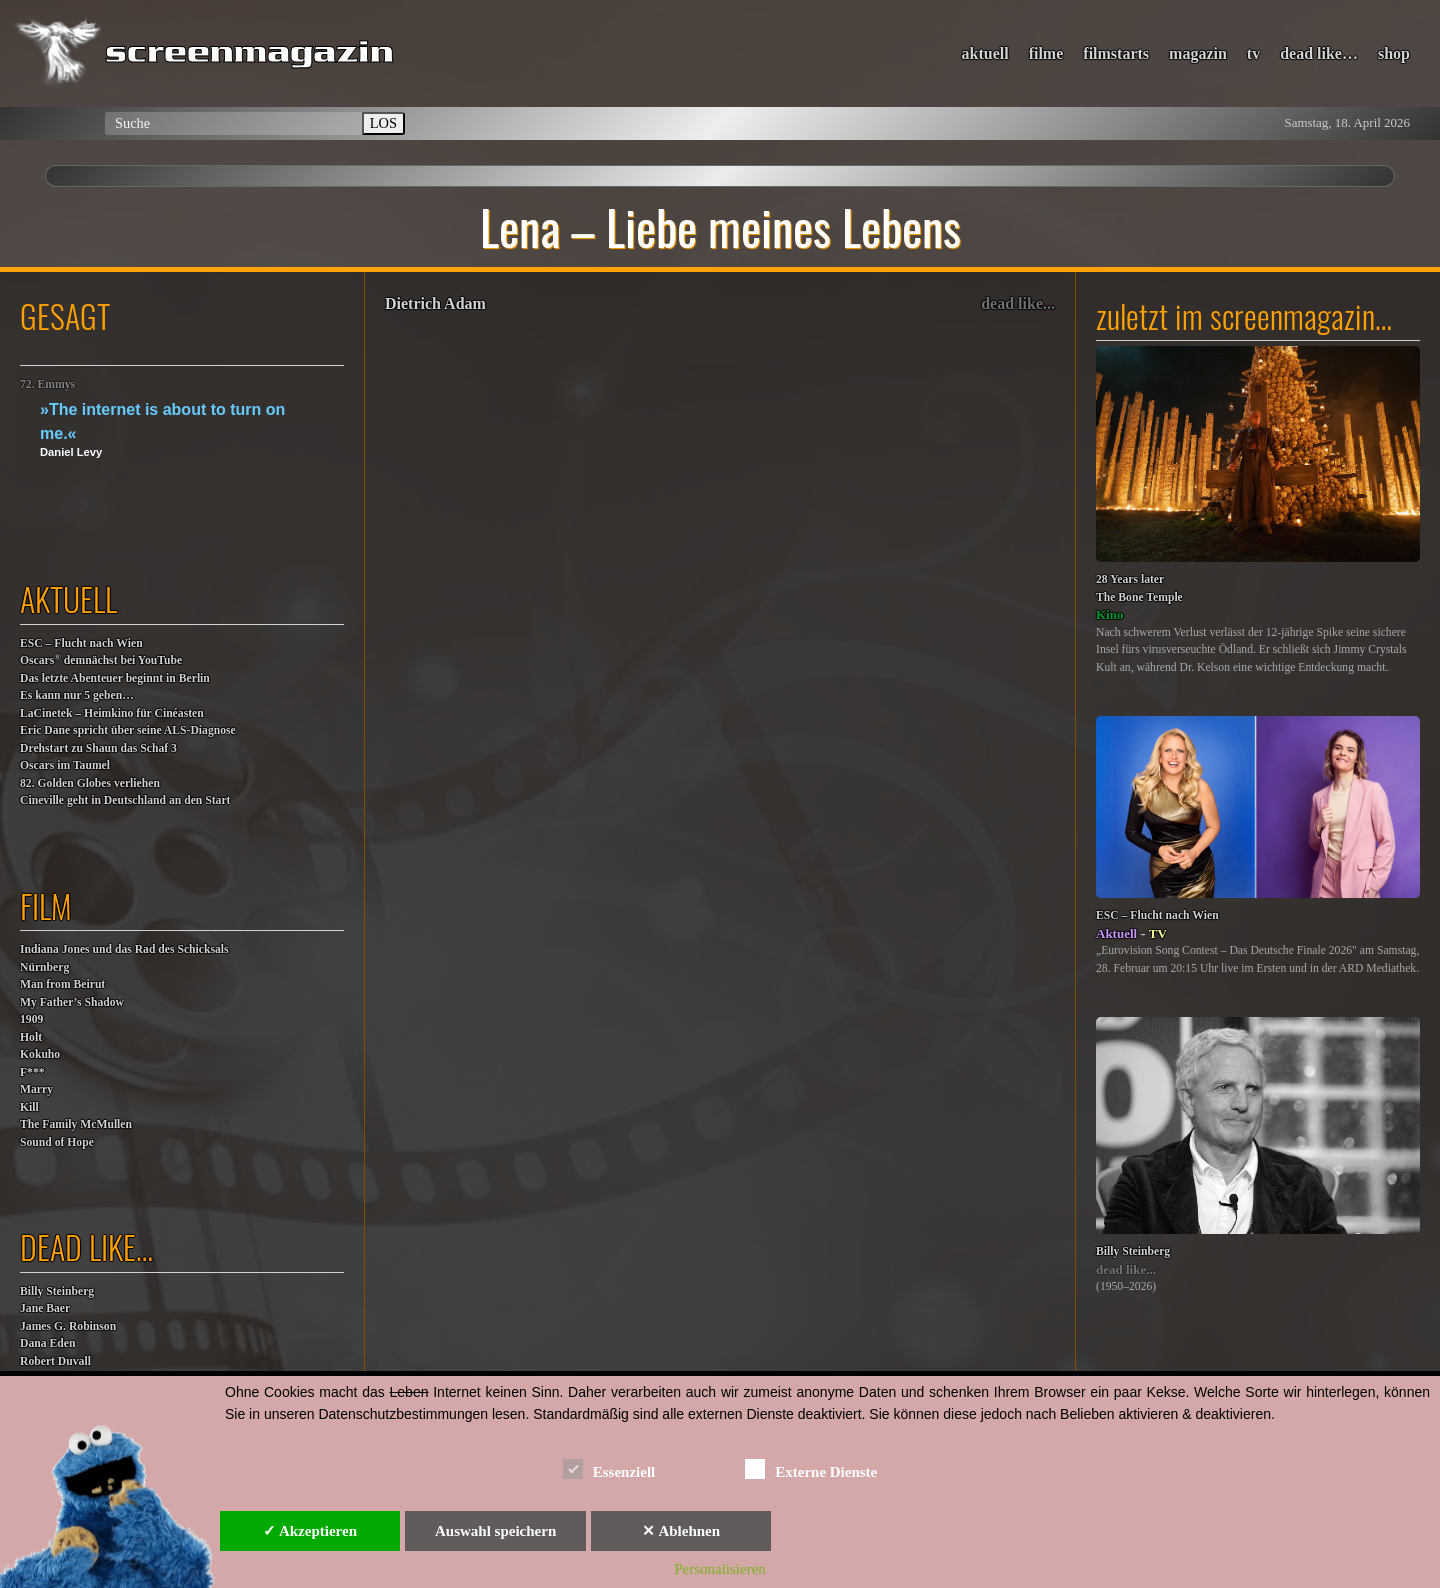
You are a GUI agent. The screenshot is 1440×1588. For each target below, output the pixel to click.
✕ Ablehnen (681, 1531)
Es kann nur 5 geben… (77, 695)
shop (1394, 53)
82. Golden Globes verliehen (90, 783)
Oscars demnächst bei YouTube (101, 659)
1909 (31, 1019)
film (46, 905)
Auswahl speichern (495, 1531)
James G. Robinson (68, 1326)
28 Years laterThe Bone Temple (1139, 588)
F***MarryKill (36, 1090)
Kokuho (40, 1054)
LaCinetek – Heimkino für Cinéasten (112, 713)
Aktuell (1116, 933)
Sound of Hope (57, 1142)
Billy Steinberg (57, 1291)
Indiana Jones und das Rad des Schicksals (124, 949)
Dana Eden (47, 1343)
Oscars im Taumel (65, 765)
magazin (1198, 53)
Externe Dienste (811, 1468)
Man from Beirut (62, 984)
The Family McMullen (76, 1124)
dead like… (1319, 53)
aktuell (985, 53)
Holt (31, 1037)
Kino (1109, 614)
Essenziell (609, 1468)
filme (1046, 53)
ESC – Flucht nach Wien (81, 643)
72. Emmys (47, 384)
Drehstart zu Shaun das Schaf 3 (98, 748)
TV (1158, 933)
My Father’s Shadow (72, 1002)
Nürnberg (44, 967)
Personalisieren (720, 1569)
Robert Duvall (55, 1361)
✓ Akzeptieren (310, 1531)
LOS (383, 123)
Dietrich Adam (435, 303)
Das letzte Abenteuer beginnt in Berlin (115, 678)
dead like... (1018, 303)
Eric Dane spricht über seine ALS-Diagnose (128, 730)
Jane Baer (45, 1308)
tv (1253, 53)
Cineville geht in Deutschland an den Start (125, 800)
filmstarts (1116, 53)
